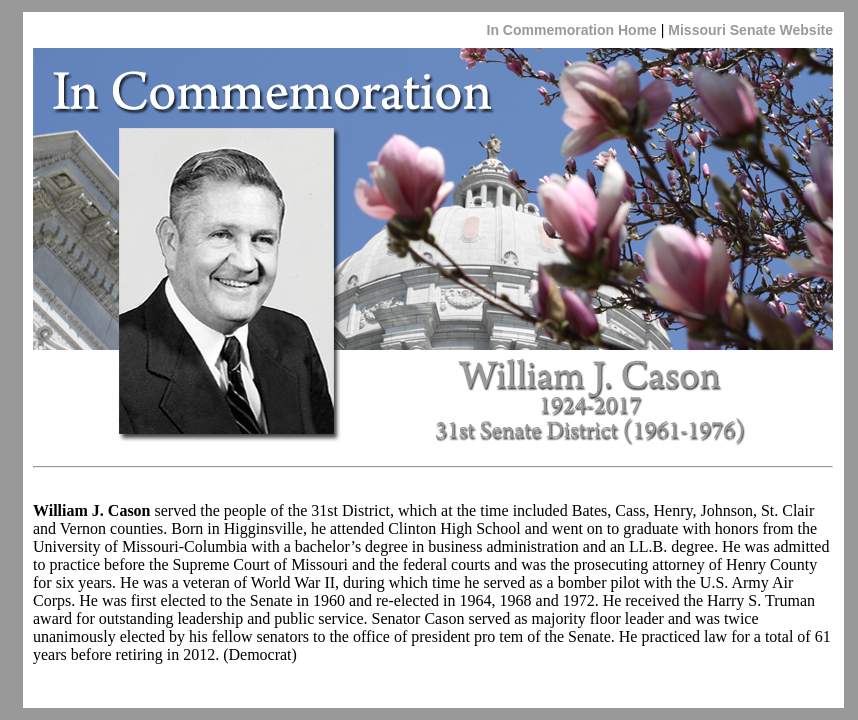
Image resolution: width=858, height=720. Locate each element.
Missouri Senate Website (748, 30)
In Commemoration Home (572, 30)
